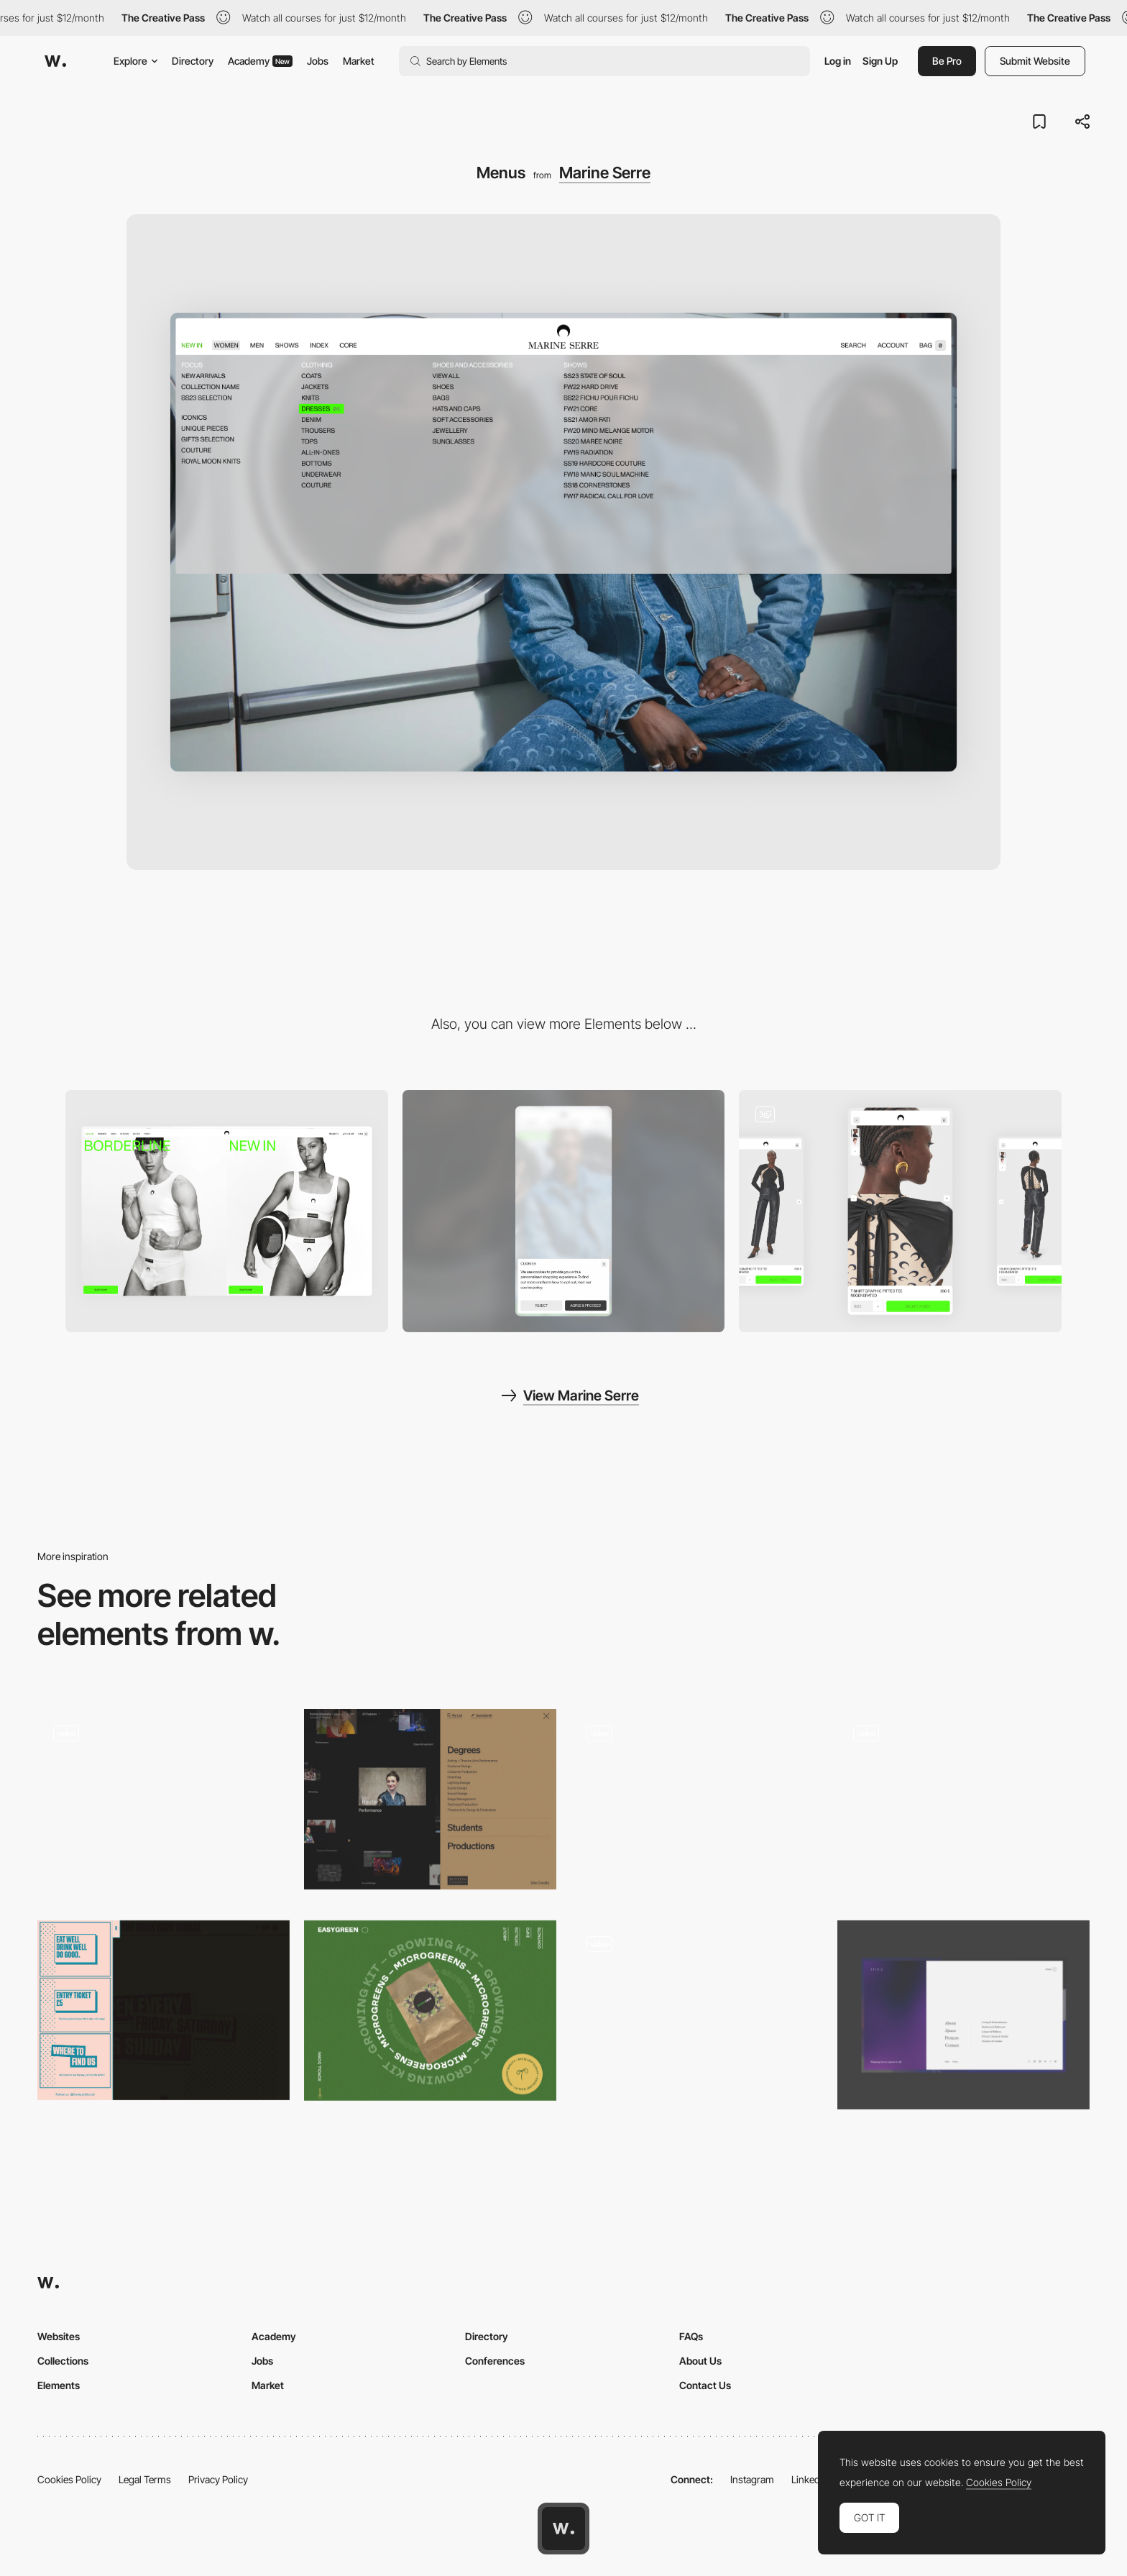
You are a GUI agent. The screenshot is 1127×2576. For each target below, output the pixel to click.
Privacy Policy (218, 2479)
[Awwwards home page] (563, 2528)
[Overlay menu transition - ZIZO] (963, 1799)
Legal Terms (145, 2479)
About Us (700, 2361)
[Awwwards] (55, 61)
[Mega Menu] (963, 2014)
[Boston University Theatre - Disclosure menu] (430, 1799)
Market (358, 61)
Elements (58, 2385)
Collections (62, 2361)
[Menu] (697, 1803)
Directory (192, 61)
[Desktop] (226, 1210)
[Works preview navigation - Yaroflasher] (163, 1799)
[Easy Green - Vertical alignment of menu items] (430, 2010)
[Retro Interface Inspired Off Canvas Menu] (163, 2010)
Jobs (317, 61)
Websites (58, 2336)
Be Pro (947, 61)
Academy (260, 61)
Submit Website (1035, 61)
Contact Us (705, 2385)
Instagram (752, 2479)
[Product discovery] (900, 1210)
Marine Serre (604, 172)
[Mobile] (563, 1211)
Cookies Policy (69, 2479)
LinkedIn (809, 2479)
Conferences (495, 2361)
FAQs (691, 2336)
